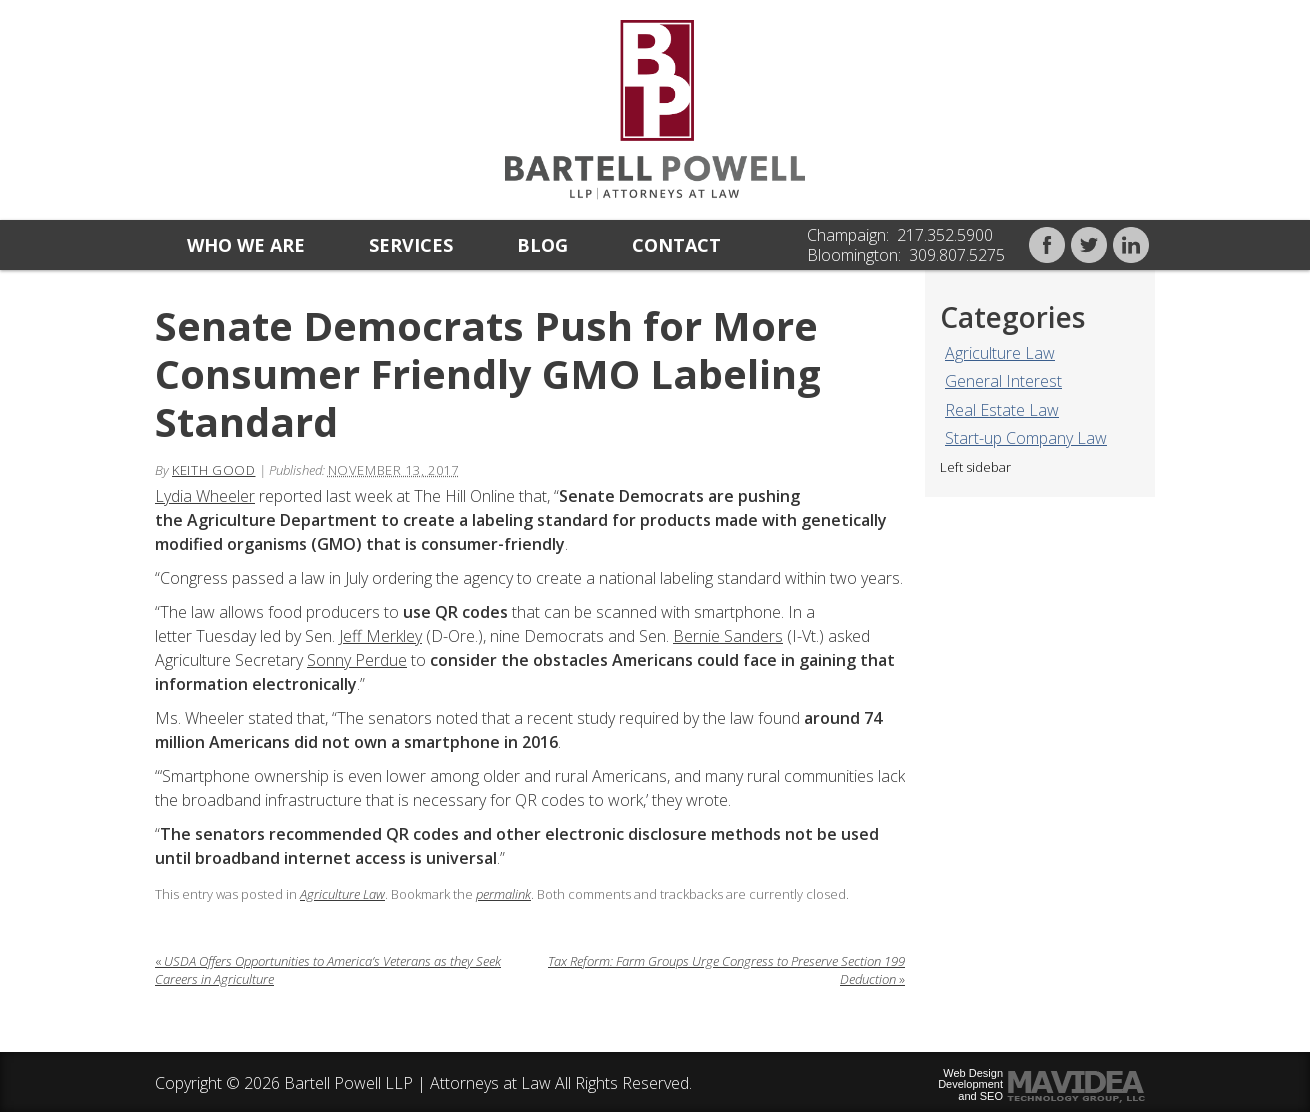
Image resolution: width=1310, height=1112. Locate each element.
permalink (503, 894)
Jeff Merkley (380, 636)
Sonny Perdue (357, 660)
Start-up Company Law (1026, 438)
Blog (542, 245)
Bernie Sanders (728, 636)
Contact (676, 245)
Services (411, 245)
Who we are (246, 245)
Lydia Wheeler (205, 496)
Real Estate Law (1002, 410)
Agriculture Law (1000, 353)
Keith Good (214, 470)
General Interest (1003, 381)
